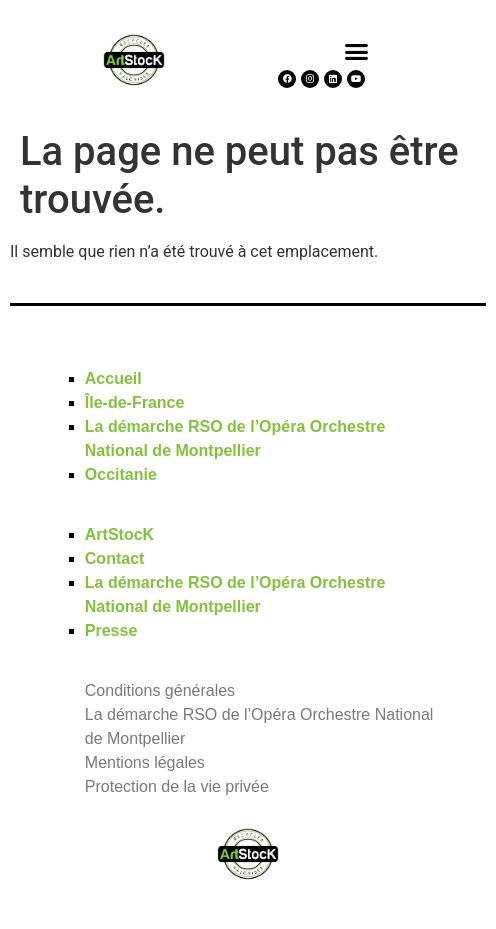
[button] (357, 51)
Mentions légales (145, 762)
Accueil (113, 378)
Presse (111, 630)
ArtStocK (119, 534)
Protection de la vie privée (177, 786)
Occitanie (121, 474)
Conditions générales (160, 690)
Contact (115, 558)
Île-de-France (135, 402)
